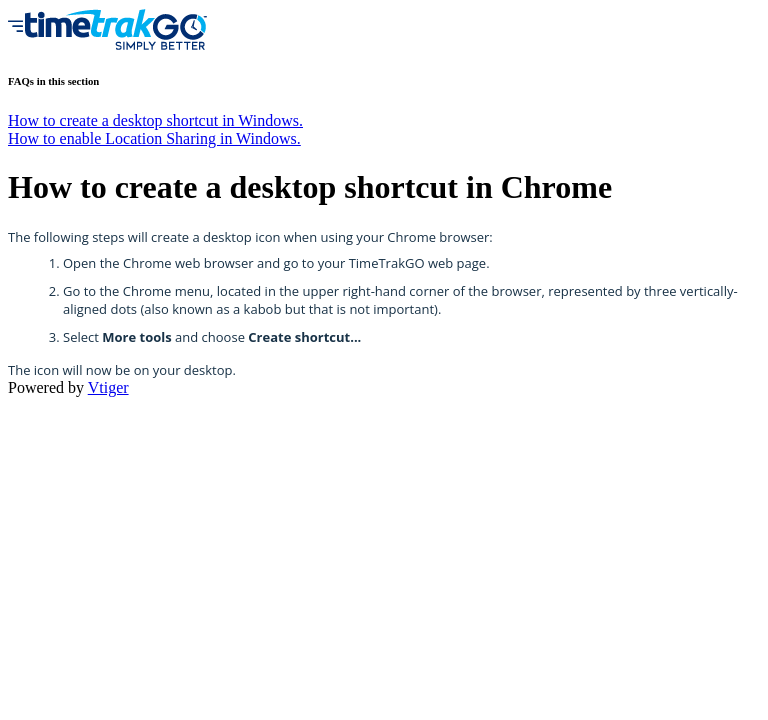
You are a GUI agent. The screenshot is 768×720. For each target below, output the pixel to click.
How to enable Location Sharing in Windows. (154, 138)
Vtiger (108, 387)
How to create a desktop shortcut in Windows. (155, 120)
